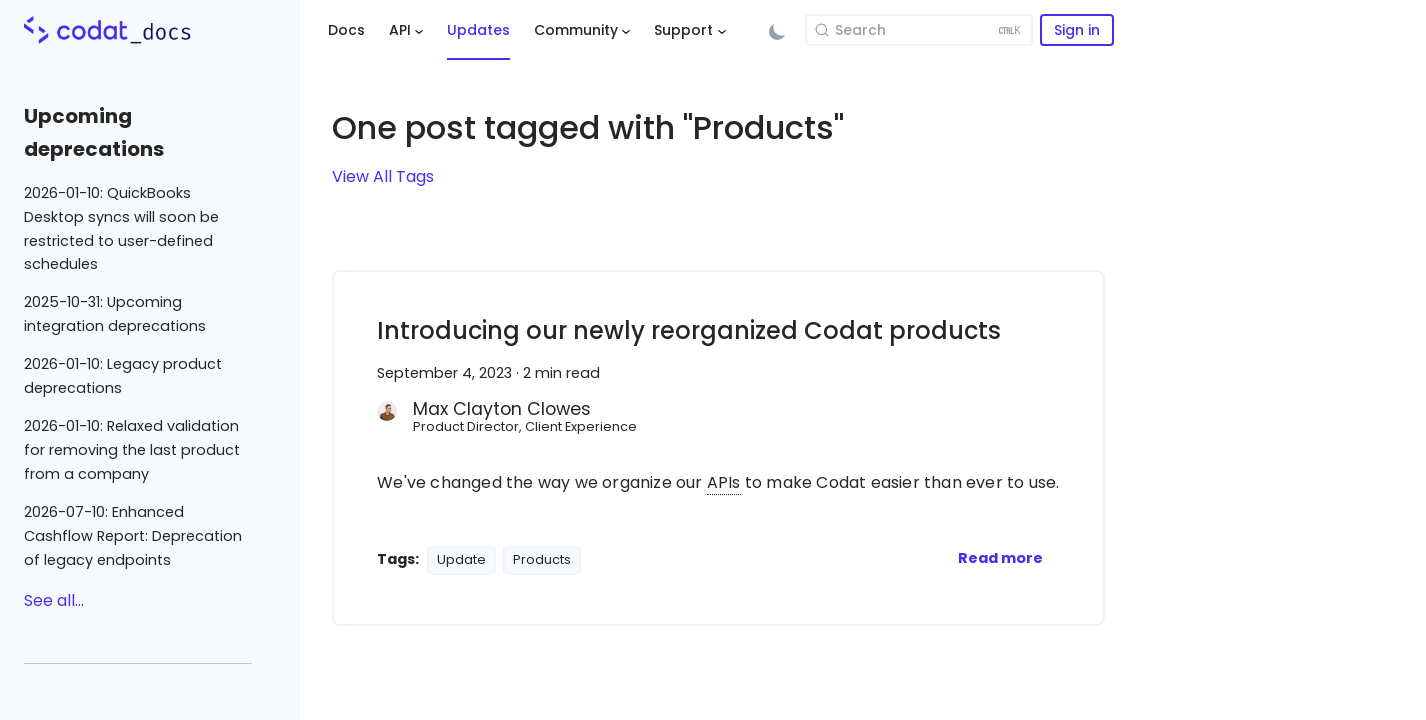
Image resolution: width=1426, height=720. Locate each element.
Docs (346, 30)
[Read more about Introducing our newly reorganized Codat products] (1000, 558)
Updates (478, 30)
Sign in (1077, 30)
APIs (724, 482)
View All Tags (383, 176)
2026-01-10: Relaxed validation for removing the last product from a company (132, 450)
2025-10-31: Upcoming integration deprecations (115, 314)
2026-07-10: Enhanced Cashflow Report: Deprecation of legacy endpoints (133, 536)
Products (542, 559)
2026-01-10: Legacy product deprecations (123, 376)
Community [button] (576, 30)
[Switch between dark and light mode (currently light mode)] (777, 30)
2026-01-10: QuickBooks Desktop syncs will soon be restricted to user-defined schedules (121, 228)
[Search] (919, 30)
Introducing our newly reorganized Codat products (689, 330)
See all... (54, 600)
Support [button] (683, 30)
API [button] (400, 30)
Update (461, 559)
